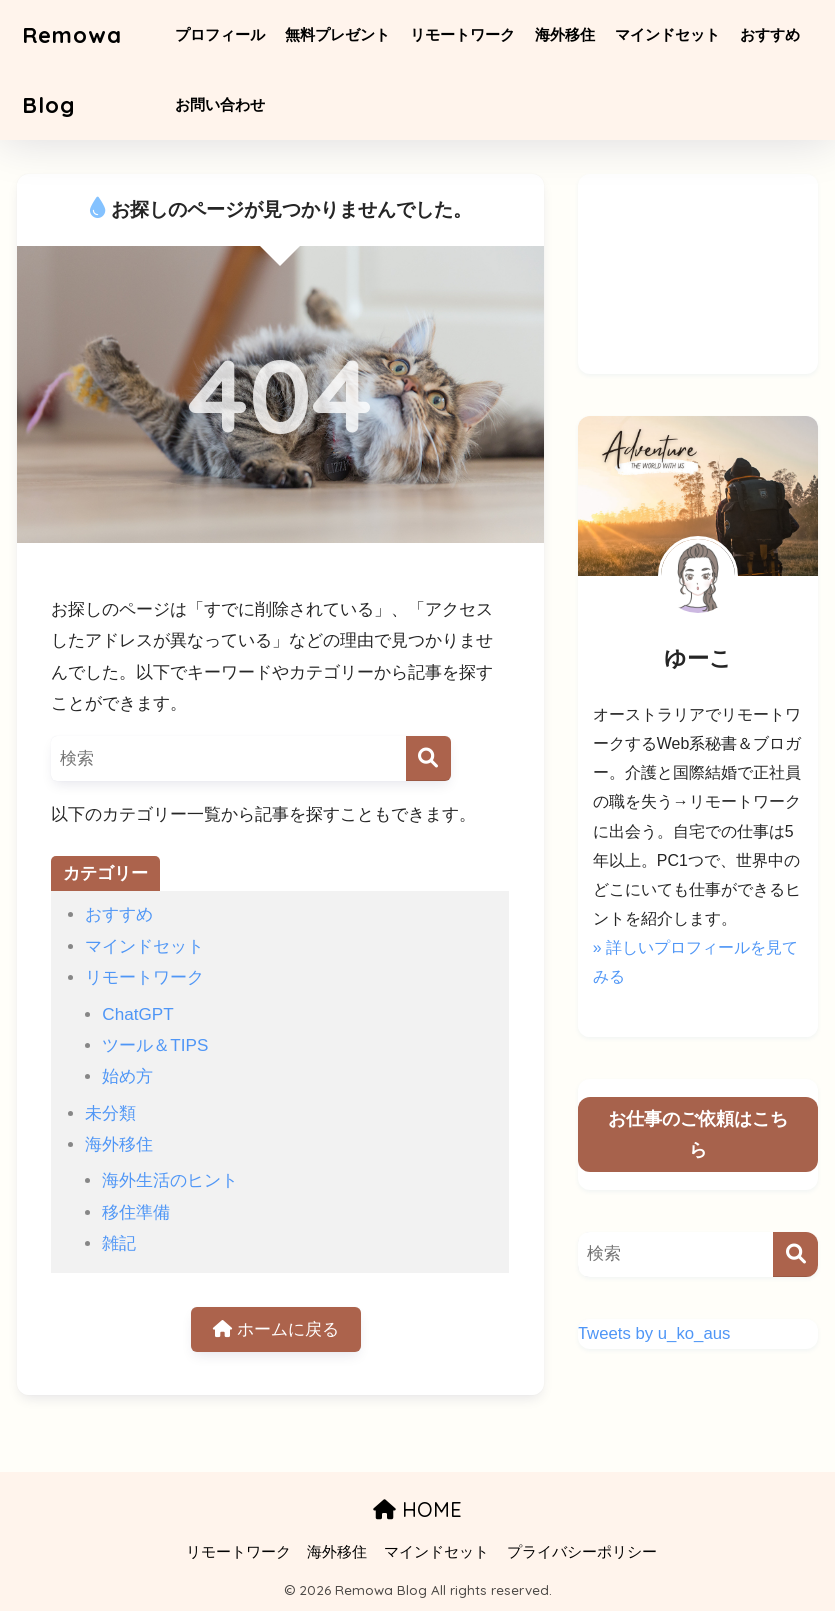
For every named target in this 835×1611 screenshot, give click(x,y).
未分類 (110, 1113)
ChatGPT (137, 1014)
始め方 (127, 1076)
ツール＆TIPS (155, 1045)
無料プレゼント (341, 34)
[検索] (428, 758)
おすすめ (774, 34)
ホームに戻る (276, 1329)
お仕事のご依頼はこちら (698, 1134)
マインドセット (671, 34)
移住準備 (136, 1212)
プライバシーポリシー (582, 1552)
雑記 (119, 1243)
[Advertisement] (698, 274)
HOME (417, 1509)
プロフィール (224, 34)
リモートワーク (466, 34)
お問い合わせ (224, 104)
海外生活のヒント (170, 1180)
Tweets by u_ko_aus (654, 1333)
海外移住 (569, 34)
